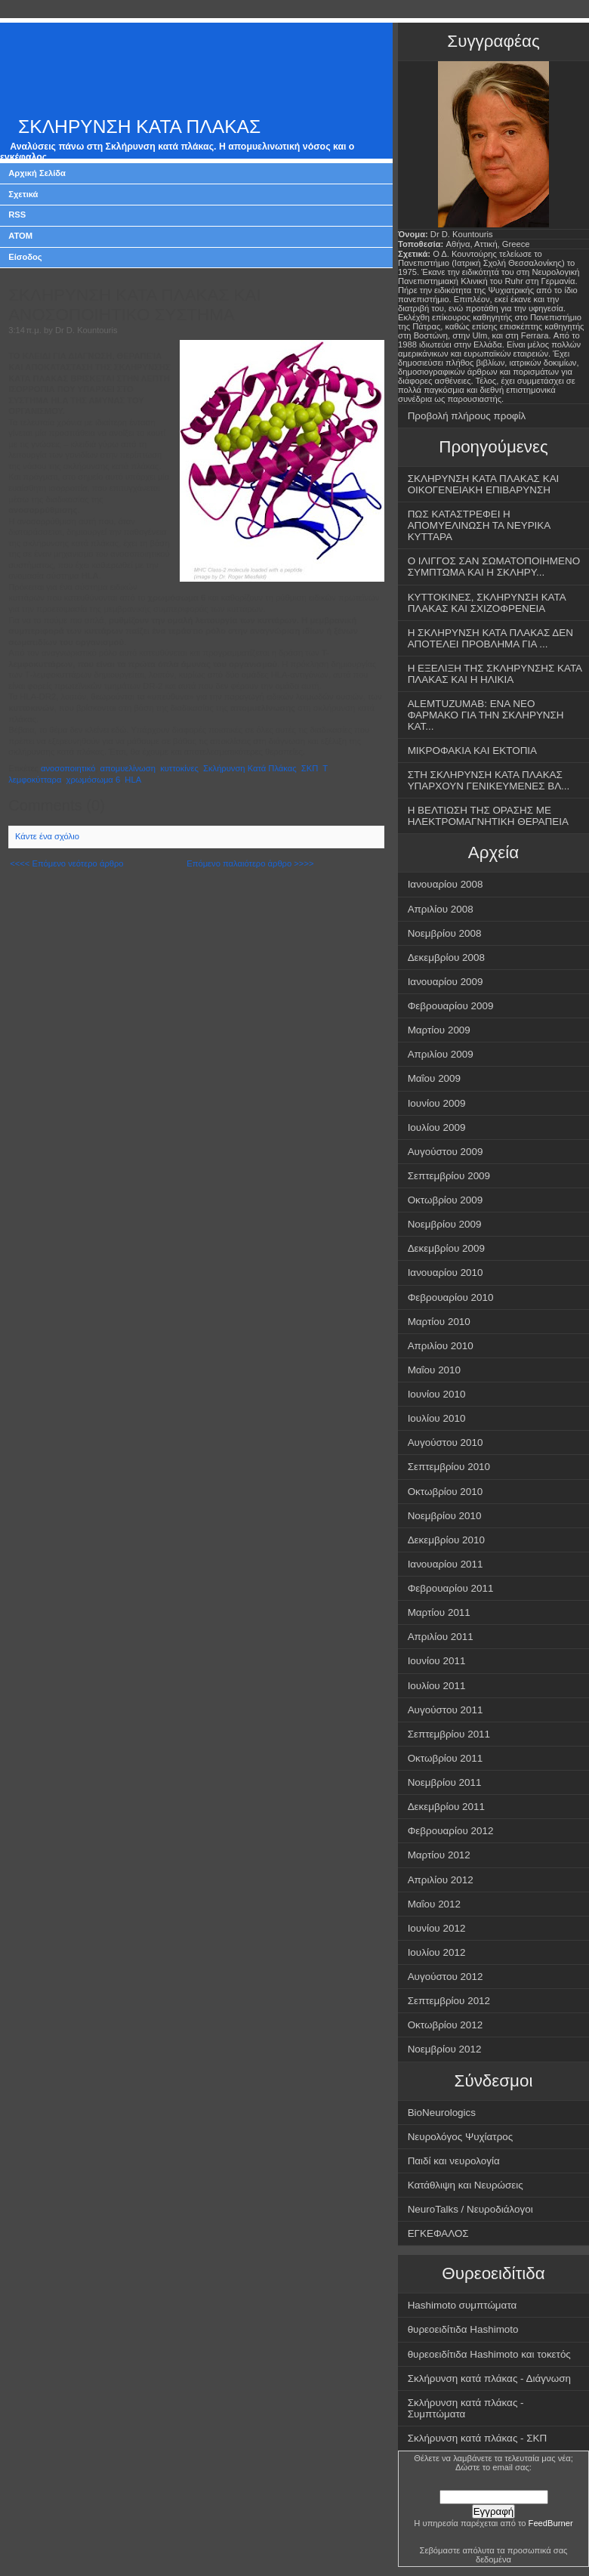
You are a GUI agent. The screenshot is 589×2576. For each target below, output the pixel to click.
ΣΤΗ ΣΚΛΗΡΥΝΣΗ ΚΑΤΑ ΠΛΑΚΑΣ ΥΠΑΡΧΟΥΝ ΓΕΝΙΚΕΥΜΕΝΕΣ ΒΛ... (489, 780)
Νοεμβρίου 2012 (445, 2049)
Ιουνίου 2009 (437, 1103)
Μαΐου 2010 (434, 1370)
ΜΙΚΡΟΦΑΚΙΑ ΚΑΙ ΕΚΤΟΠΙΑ (472, 750)
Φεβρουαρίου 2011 (451, 1588)
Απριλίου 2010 (440, 1345)
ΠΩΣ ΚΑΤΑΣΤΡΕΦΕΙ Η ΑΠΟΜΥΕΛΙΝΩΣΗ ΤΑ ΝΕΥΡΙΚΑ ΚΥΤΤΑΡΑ (479, 525)
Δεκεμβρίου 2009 (446, 1248)
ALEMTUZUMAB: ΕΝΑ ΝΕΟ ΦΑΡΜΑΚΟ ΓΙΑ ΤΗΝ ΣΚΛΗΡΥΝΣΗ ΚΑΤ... (486, 715)
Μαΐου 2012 (434, 1904)
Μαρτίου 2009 (439, 1030)
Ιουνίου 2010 (437, 1394)
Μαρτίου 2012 (439, 1855)
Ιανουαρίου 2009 (445, 981)
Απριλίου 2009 (440, 1054)
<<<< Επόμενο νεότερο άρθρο (66, 863)
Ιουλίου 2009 (437, 1127)
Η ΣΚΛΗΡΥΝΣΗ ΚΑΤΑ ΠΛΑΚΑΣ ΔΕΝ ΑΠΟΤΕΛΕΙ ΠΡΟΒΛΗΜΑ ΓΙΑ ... (490, 638)
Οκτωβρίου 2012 (445, 2025)
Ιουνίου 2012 (437, 1928)
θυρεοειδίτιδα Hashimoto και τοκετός (489, 2354)
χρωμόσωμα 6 (93, 779)
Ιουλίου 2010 (437, 1418)
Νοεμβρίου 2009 (445, 1224)
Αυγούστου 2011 (445, 1710)
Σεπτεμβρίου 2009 (449, 1175)
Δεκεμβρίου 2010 (446, 1540)
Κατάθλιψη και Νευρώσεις (465, 2185)
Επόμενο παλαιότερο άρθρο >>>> (250, 863)
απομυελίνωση (128, 768)
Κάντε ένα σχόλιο (47, 836)
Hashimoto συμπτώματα (462, 2305)
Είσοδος (25, 256)
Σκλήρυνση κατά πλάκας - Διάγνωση (489, 2378)
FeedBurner (551, 2523)
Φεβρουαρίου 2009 (451, 1006)
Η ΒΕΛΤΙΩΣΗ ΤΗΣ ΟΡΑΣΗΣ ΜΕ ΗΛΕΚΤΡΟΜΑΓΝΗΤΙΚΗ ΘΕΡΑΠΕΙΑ (488, 816)
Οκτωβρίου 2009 (445, 1200)
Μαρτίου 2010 (439, 1321)
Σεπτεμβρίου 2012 (449, 2000)
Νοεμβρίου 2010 (445, 1515)
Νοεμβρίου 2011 (445, 1782)
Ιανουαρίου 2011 (445, 1564)
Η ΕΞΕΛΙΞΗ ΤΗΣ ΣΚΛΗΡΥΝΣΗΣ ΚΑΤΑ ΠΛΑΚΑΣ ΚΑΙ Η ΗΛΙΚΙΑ (495, 674)
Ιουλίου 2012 (437, 1952)
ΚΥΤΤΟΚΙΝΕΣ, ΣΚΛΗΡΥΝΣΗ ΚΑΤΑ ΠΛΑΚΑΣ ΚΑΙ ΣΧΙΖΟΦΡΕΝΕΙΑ (487, 602)
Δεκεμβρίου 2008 (446, 957)
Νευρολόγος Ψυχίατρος (460, 2136)
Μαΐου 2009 (434, 1078)
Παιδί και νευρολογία (454, 2161)
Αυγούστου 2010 (445, 1442)
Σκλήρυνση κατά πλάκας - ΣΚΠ (477, 2438)
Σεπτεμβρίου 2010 (449, 1466)
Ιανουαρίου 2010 (445, 1272)
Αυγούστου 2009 (445, 1151)
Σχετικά (23, 194)
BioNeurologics (442, 2112)
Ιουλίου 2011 (437, 1685)
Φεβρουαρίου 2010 (451, 1297)
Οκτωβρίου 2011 (445, 1758)
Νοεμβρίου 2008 (445, 933)
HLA (133, 779)
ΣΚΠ (309, 768)
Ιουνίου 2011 (437, 1660)
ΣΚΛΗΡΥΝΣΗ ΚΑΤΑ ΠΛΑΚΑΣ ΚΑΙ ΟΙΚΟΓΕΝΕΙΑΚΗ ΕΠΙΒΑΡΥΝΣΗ (484, 484)
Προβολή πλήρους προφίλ (467, 416)
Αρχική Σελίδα (37, 173)
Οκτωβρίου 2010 (445, 1491)
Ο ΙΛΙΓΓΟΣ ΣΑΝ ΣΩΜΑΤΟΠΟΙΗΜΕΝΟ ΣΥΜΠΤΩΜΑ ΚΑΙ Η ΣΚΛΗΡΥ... (494, 566)
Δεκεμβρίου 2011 (446, 1806)
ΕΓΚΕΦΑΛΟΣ (438, 2233)
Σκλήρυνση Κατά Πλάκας (250, 768)
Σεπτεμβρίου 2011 (449, 1734)
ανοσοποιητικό (68, 768)
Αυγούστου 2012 (445, 1976)
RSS (17, 214)
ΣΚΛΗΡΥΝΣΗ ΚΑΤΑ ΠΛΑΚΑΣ (139, 126)
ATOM (20, 235)
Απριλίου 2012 (440, 1880)
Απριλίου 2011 (440, 1636)
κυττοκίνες (179, 768)
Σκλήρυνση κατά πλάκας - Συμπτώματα (466, 2408)
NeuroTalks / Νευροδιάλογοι (470, 2209)
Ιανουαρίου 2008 (445, 884)
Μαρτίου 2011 (439, 1612)
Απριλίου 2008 (440, 909)
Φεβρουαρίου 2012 (451, 1830)
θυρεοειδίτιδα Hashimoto (463, 2329)
